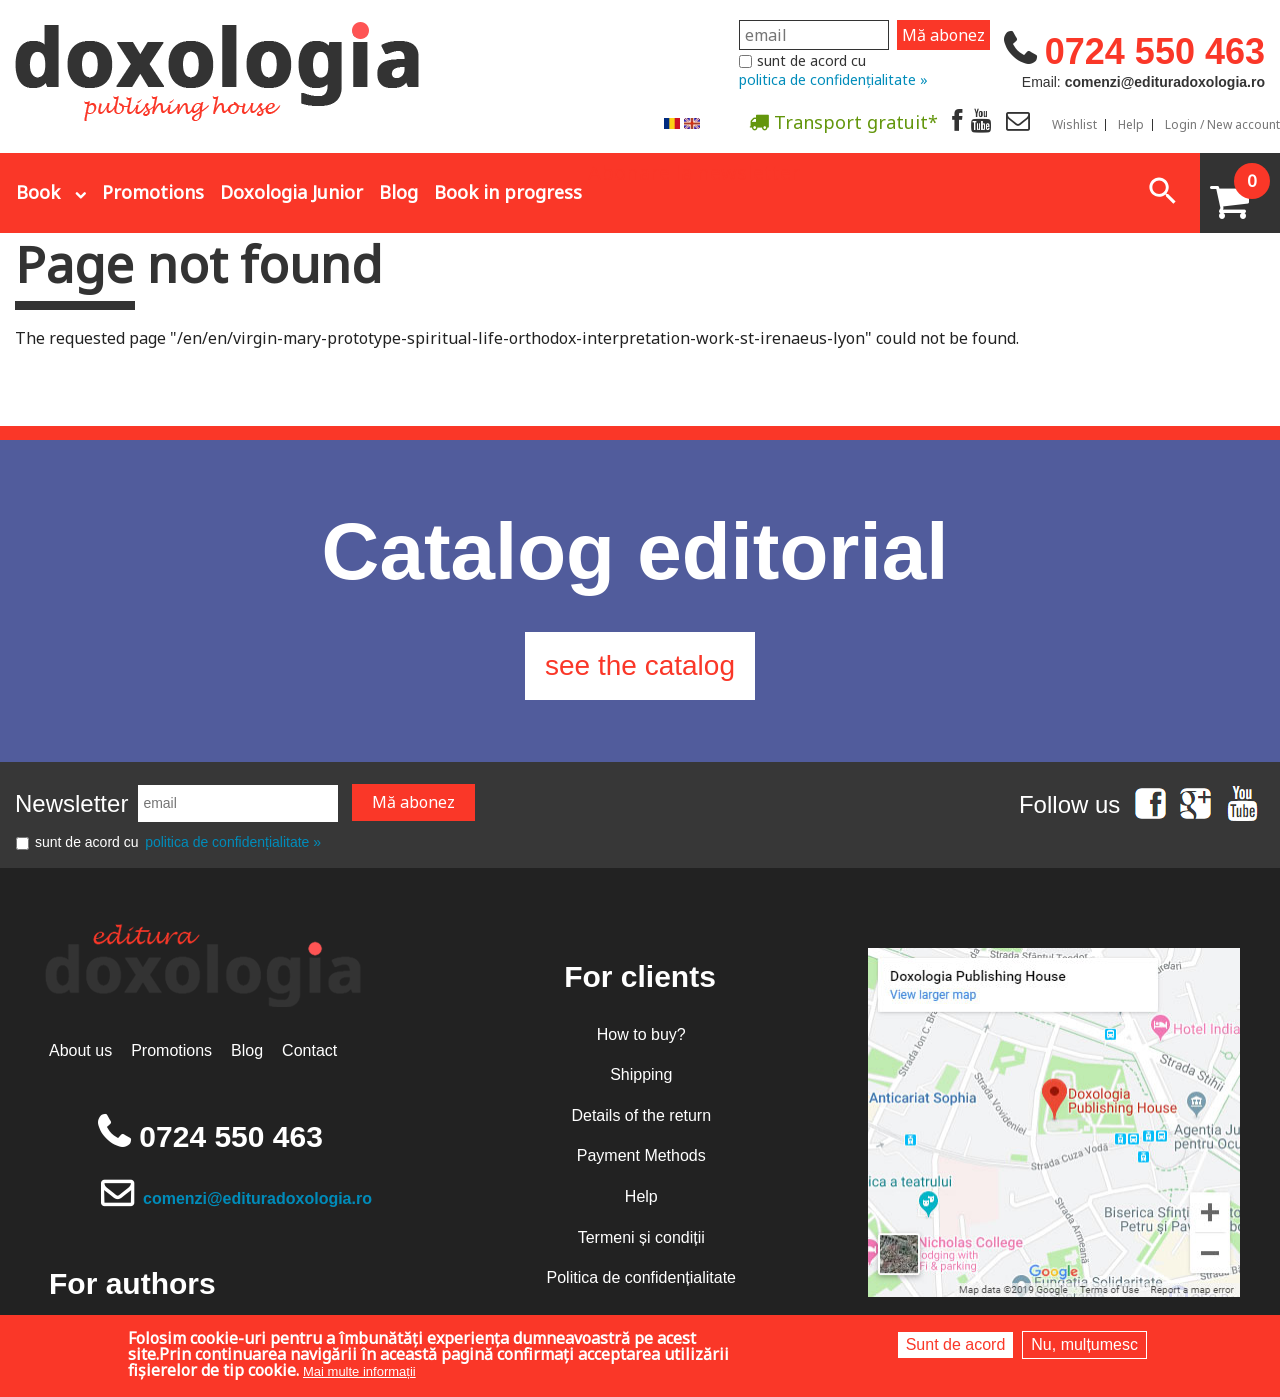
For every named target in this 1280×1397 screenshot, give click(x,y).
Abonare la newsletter (694, 171)
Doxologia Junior (291, 192)
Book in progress (508, 192)
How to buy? (641, 1034)
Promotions (153, 192)
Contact (309, 1050)
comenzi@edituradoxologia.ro (257, 1198)
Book (38, 192)
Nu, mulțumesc (1084, 1344)
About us (80, 1050)
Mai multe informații (359, 1371)
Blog (398, 192)
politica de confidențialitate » (833, 79)
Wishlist (1074, 125)
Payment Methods (641, 1155)
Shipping (641, 1074)
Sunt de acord (956, 1344)
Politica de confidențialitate (641, 1277)
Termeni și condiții (641, 1237)
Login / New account (1222, 125)
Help (1131, 125)
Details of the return (641, 1115)
